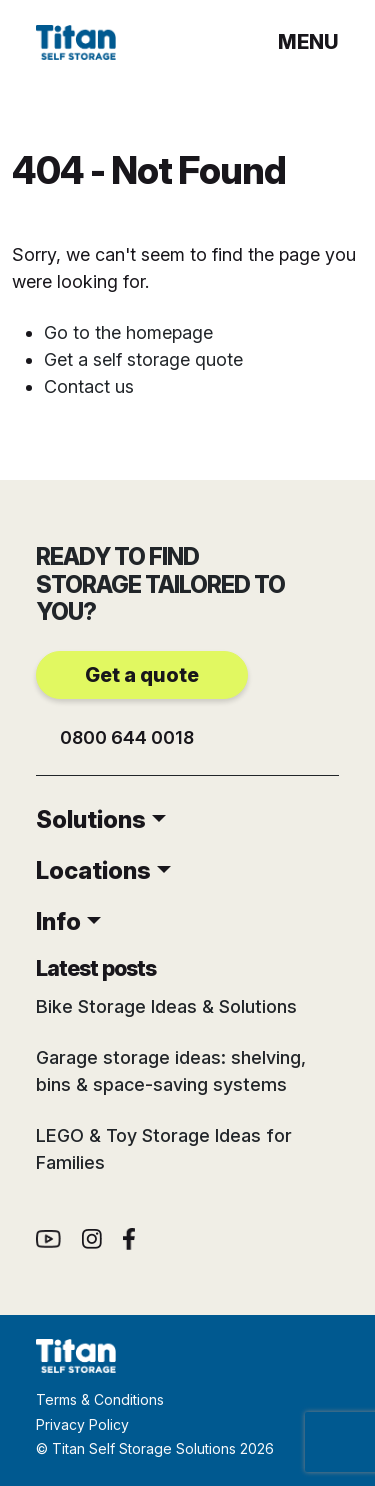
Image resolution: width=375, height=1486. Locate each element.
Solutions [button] (91, 819)
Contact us (89, 386)
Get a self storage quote (143, 359)
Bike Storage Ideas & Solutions (166, 1006)
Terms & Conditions (100, 1399)
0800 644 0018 (127, 737)
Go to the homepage (128, 332)
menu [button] (308, 42)
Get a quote (142, 675)
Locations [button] (93, 870)
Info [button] (58, 921)
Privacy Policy (82, 1424)
